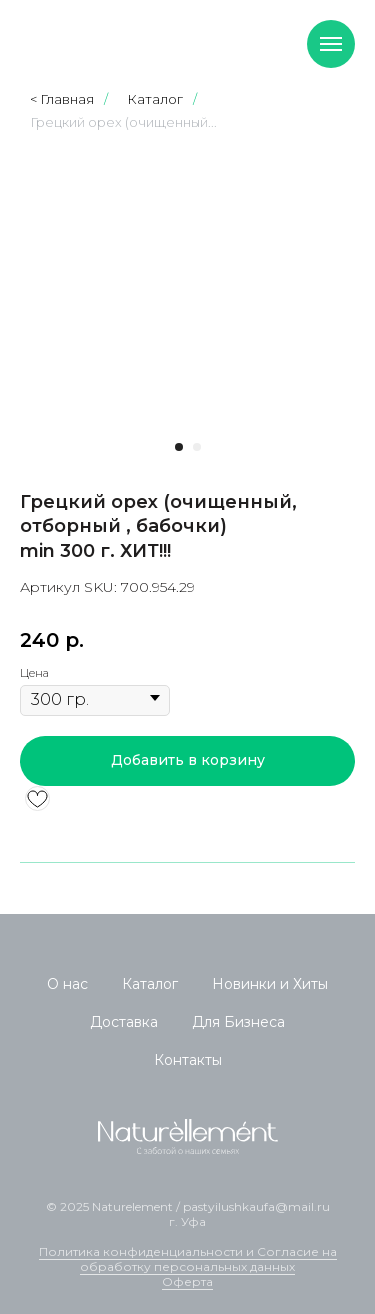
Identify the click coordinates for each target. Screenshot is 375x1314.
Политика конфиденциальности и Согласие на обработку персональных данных (188, 1259)
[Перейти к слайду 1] (179, 447)
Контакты (188, 1060)
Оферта (187, 1281)
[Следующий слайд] (330, 291)
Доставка (124, 1022)
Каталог (155, 99)
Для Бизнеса (238, 1022)
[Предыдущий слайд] (45, 291)
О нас (67, 984)
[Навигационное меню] (331, 44)
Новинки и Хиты (270, 984)
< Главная (62, 99)
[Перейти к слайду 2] (197, 447)
